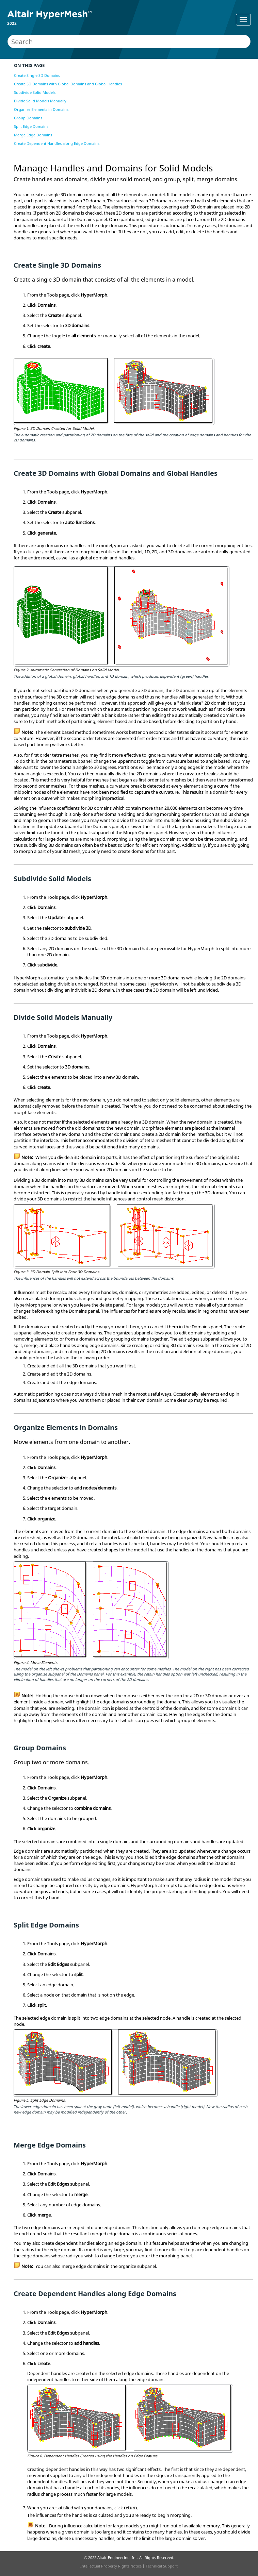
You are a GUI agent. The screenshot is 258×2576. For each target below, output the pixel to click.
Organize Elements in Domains (41, 109)
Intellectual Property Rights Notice (111, 2566)
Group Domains (28, 117)
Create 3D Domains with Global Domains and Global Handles (68, 83)
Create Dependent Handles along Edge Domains (56, 143)
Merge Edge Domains (33, 134)
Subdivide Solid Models (34, 92)
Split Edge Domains (31, 126)
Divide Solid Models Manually (40, 100)
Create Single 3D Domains (37, 75)
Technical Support (162, 2566)
